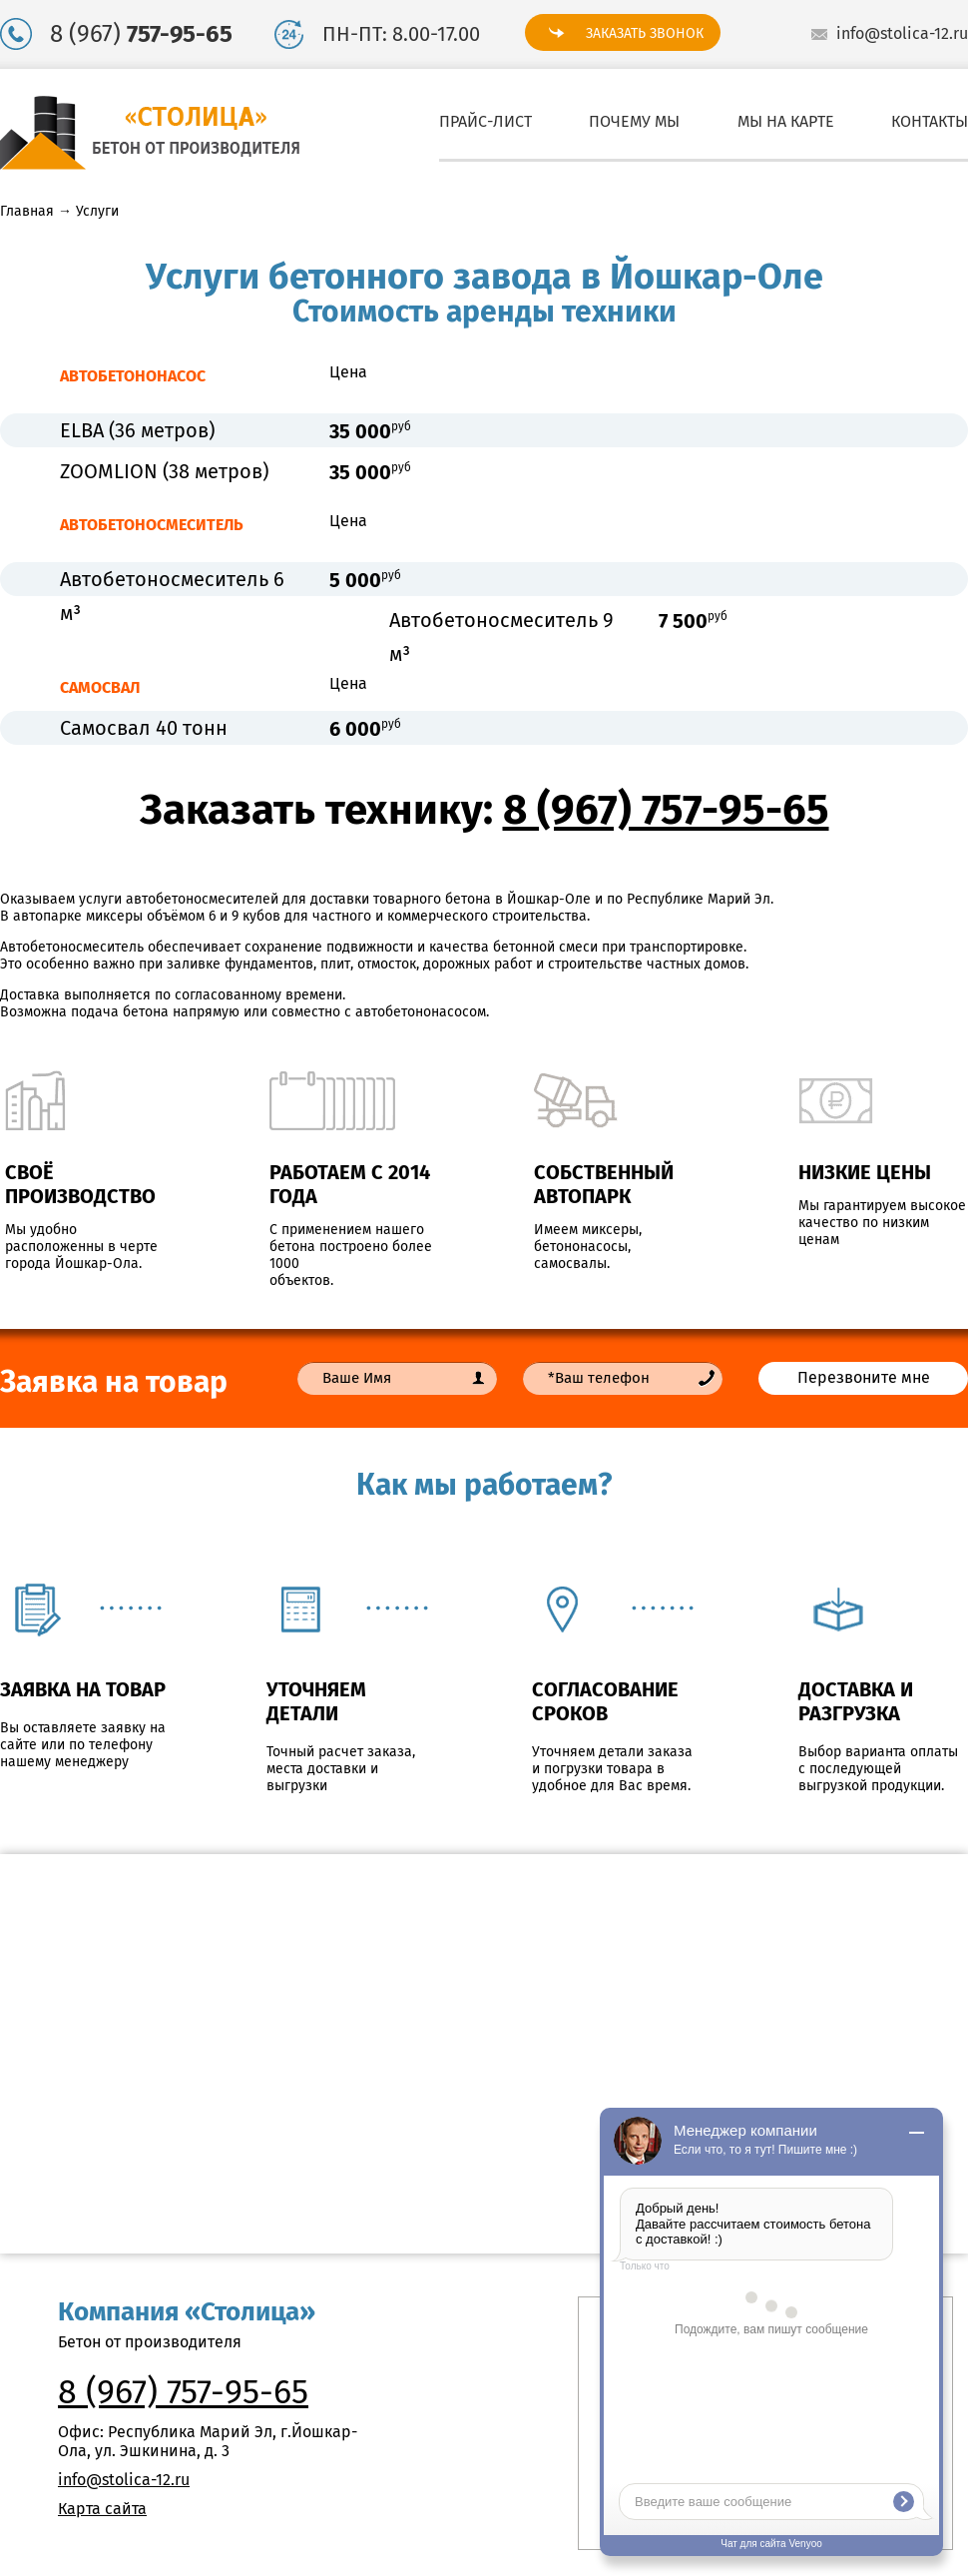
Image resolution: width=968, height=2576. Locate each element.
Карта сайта (102, 2508)
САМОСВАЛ (100, 687)
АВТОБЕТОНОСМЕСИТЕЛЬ (151, 524)
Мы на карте (785, 121)
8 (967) (141, 34)
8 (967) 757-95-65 (666, 810)
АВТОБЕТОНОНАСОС (133, 375)
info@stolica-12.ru (902, 33)
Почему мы (634, 121)
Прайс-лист (485, 121)
